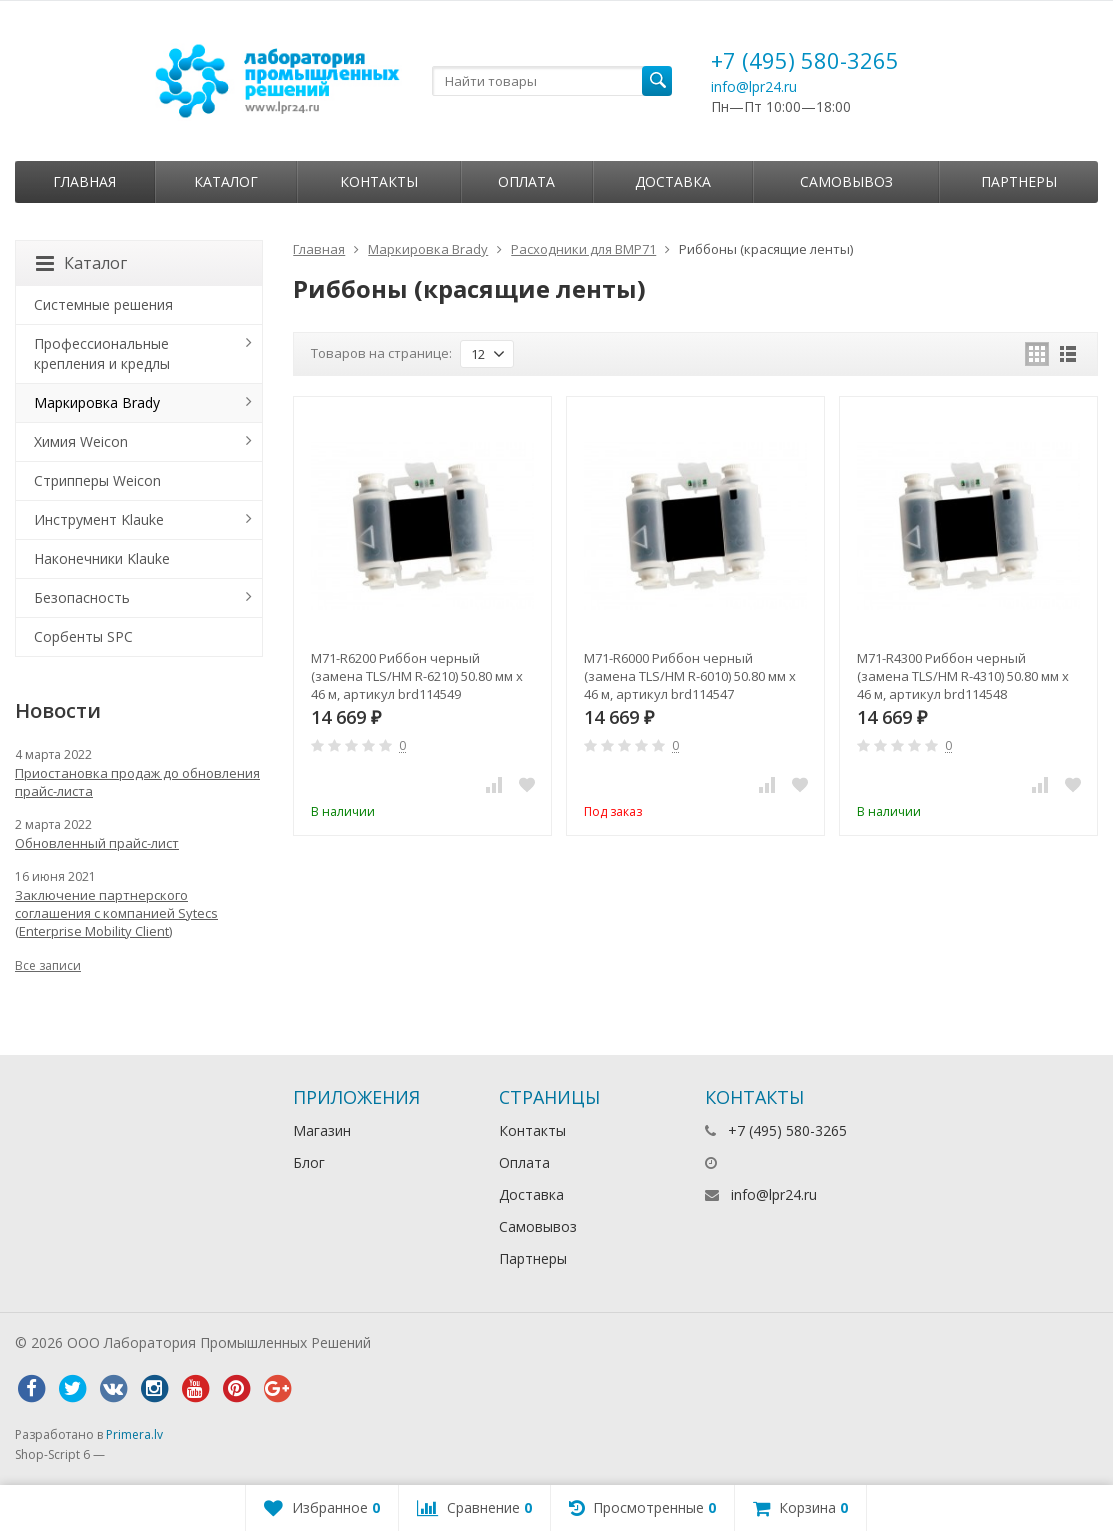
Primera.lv (134, 1434)
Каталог (226, 181)
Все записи (48, 965)
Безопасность (82, 597)
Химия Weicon (81, 441)
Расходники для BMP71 (583, 249)
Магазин (322, 1130)
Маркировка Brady (428, 249)
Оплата (526, 181)
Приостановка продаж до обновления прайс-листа (137, 782)
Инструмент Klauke (99, 519)
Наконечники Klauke (102, 558)
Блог (309, 1162)
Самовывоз (846, 181)
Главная (84, 181)
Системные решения (103, 304)
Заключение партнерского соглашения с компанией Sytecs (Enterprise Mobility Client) (116, 913)
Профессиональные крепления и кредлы (102, 353)
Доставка (673, 181)
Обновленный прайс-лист (97, 843)
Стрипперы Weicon (97, 480)
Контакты (379, 181)
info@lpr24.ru (754, 86)
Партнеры (1019, 181)
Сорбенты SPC (83, 636)
